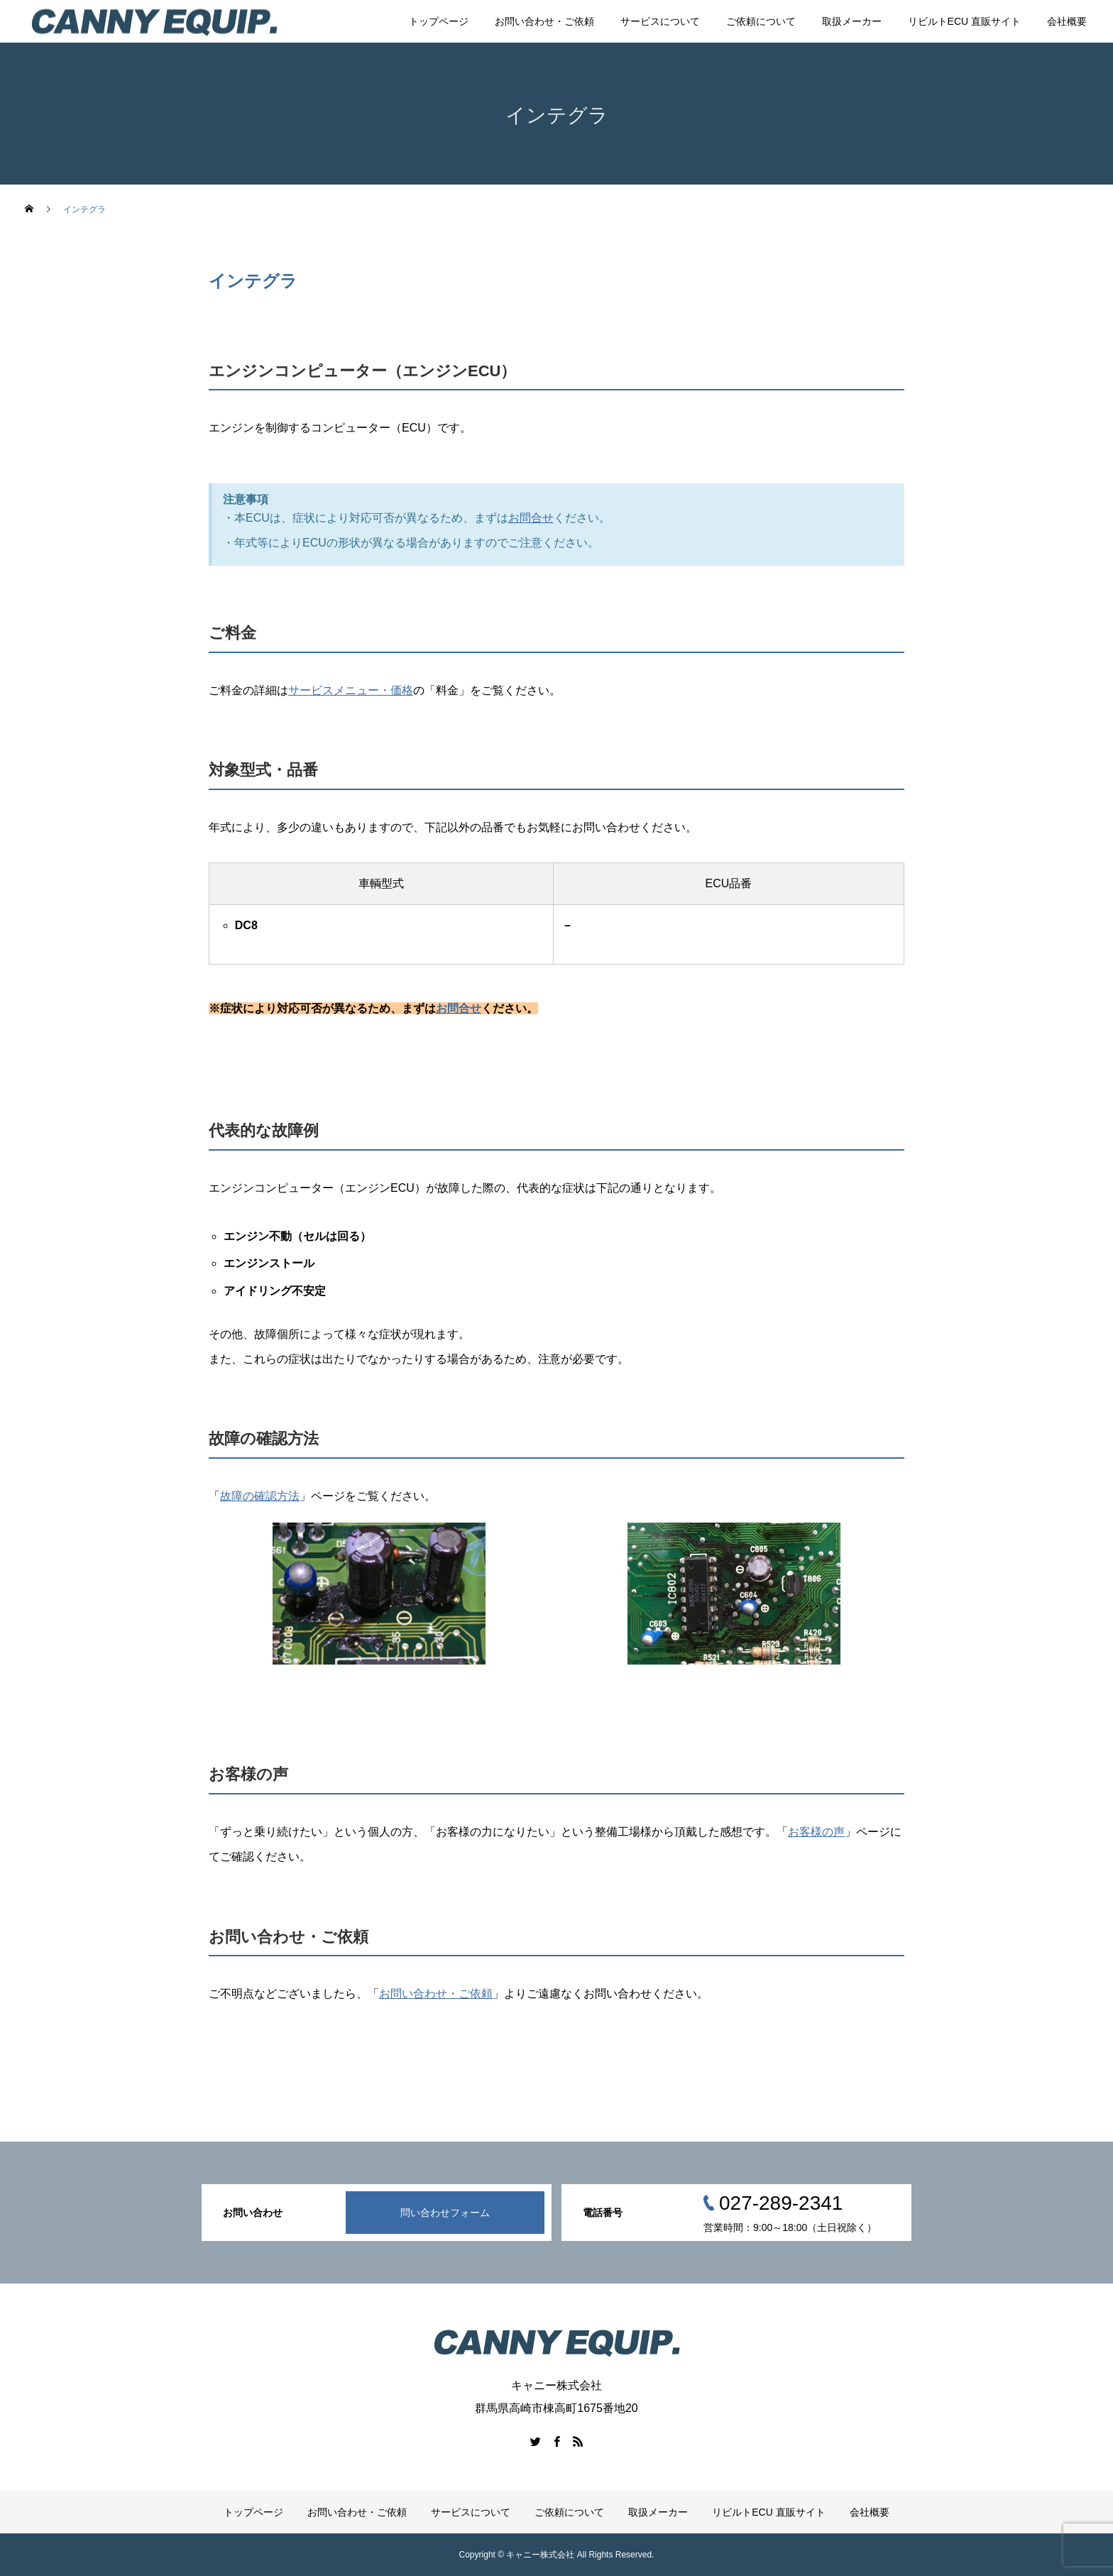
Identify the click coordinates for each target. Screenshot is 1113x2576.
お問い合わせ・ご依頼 (544, 21)
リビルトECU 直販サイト (964, 21)
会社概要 (1067, 21)
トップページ (438, 21)
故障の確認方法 (260, 1496)
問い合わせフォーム (445, 2212)
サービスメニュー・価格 (350, 690)
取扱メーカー (852, 21)
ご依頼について (761, 21)
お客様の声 (816, 1832)
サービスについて (660, 21)
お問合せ (531, 518)
